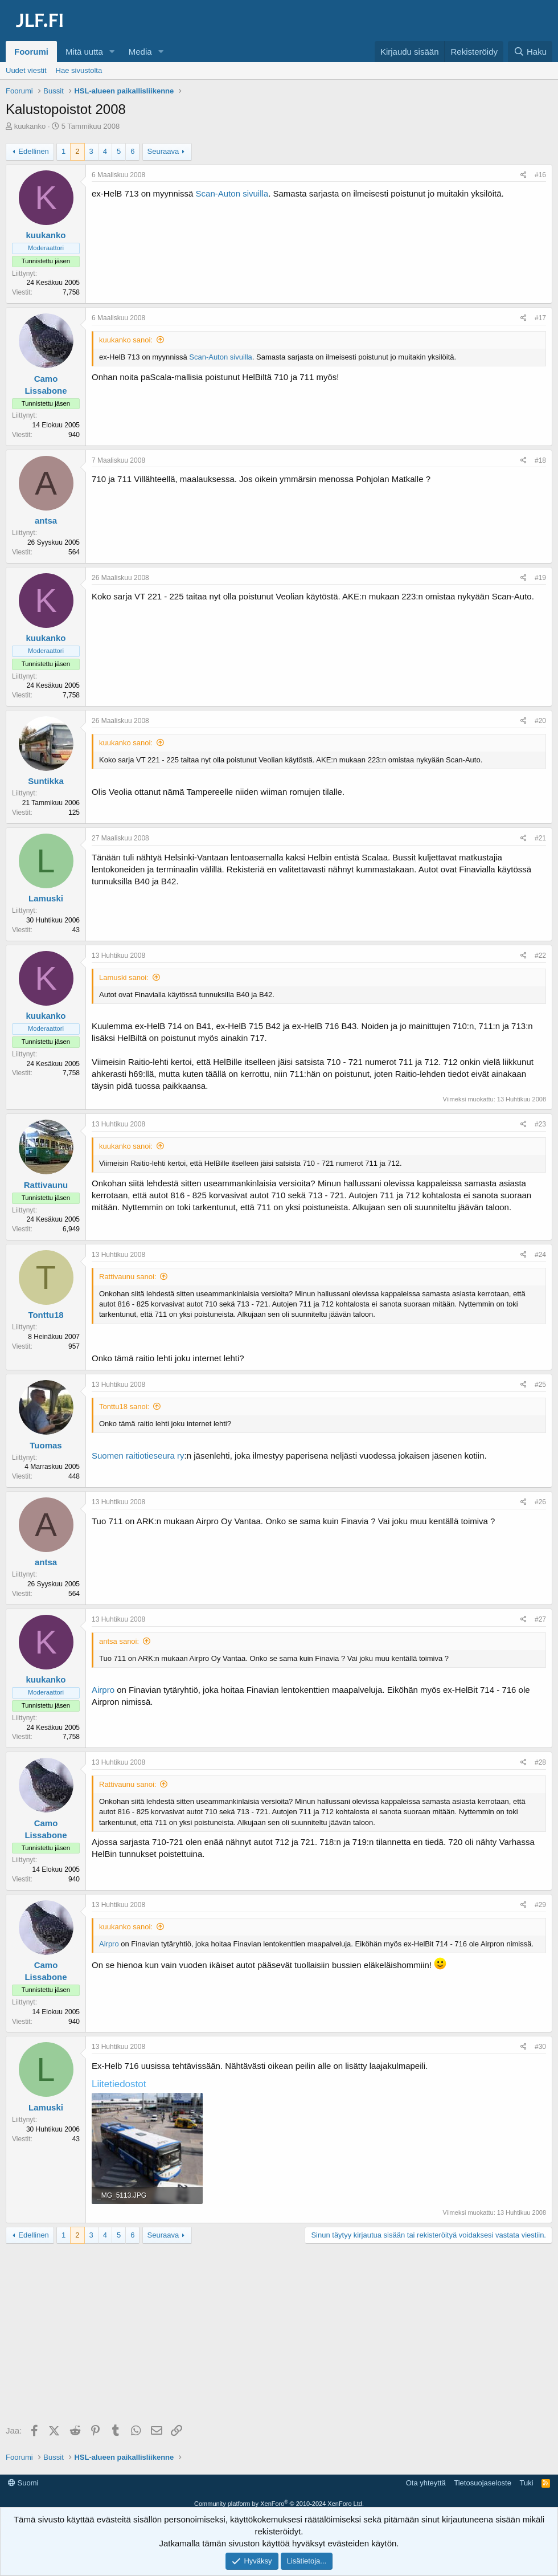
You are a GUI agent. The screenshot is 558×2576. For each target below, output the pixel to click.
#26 (540, 1502)
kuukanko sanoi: (126, 340)
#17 (540, 318)
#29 (540, 1905)
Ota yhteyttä (426, 2483)
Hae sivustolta (79, 70)
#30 (540, 2047)
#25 (540, 1385)
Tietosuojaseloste (482, 2483)
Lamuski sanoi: (124, 977)
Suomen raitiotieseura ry (138, 1455)
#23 (540, 1124)
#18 (540, 460)
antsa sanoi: (119, 1641)
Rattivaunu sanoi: (127, 1276)
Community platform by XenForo (279, 2503)
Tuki (526, 2483)
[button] (112, 51)
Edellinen (33, 151)
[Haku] (530, 51)
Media (140, 51)
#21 (540, 838)
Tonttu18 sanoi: (124, 1406)
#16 (540, 175)
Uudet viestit (26, 70)
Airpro (103, 1690)
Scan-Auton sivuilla (232, 193)
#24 (540, 1255)
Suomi (23, 2483)
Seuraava (163, 151)
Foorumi (31, 51)
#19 (540, 578)
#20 (540, 721)
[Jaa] (523, 175)
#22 (540, 956)
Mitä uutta (84, 51)
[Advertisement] (282, 2335)
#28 (540, 1762)
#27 (540, 1619)
